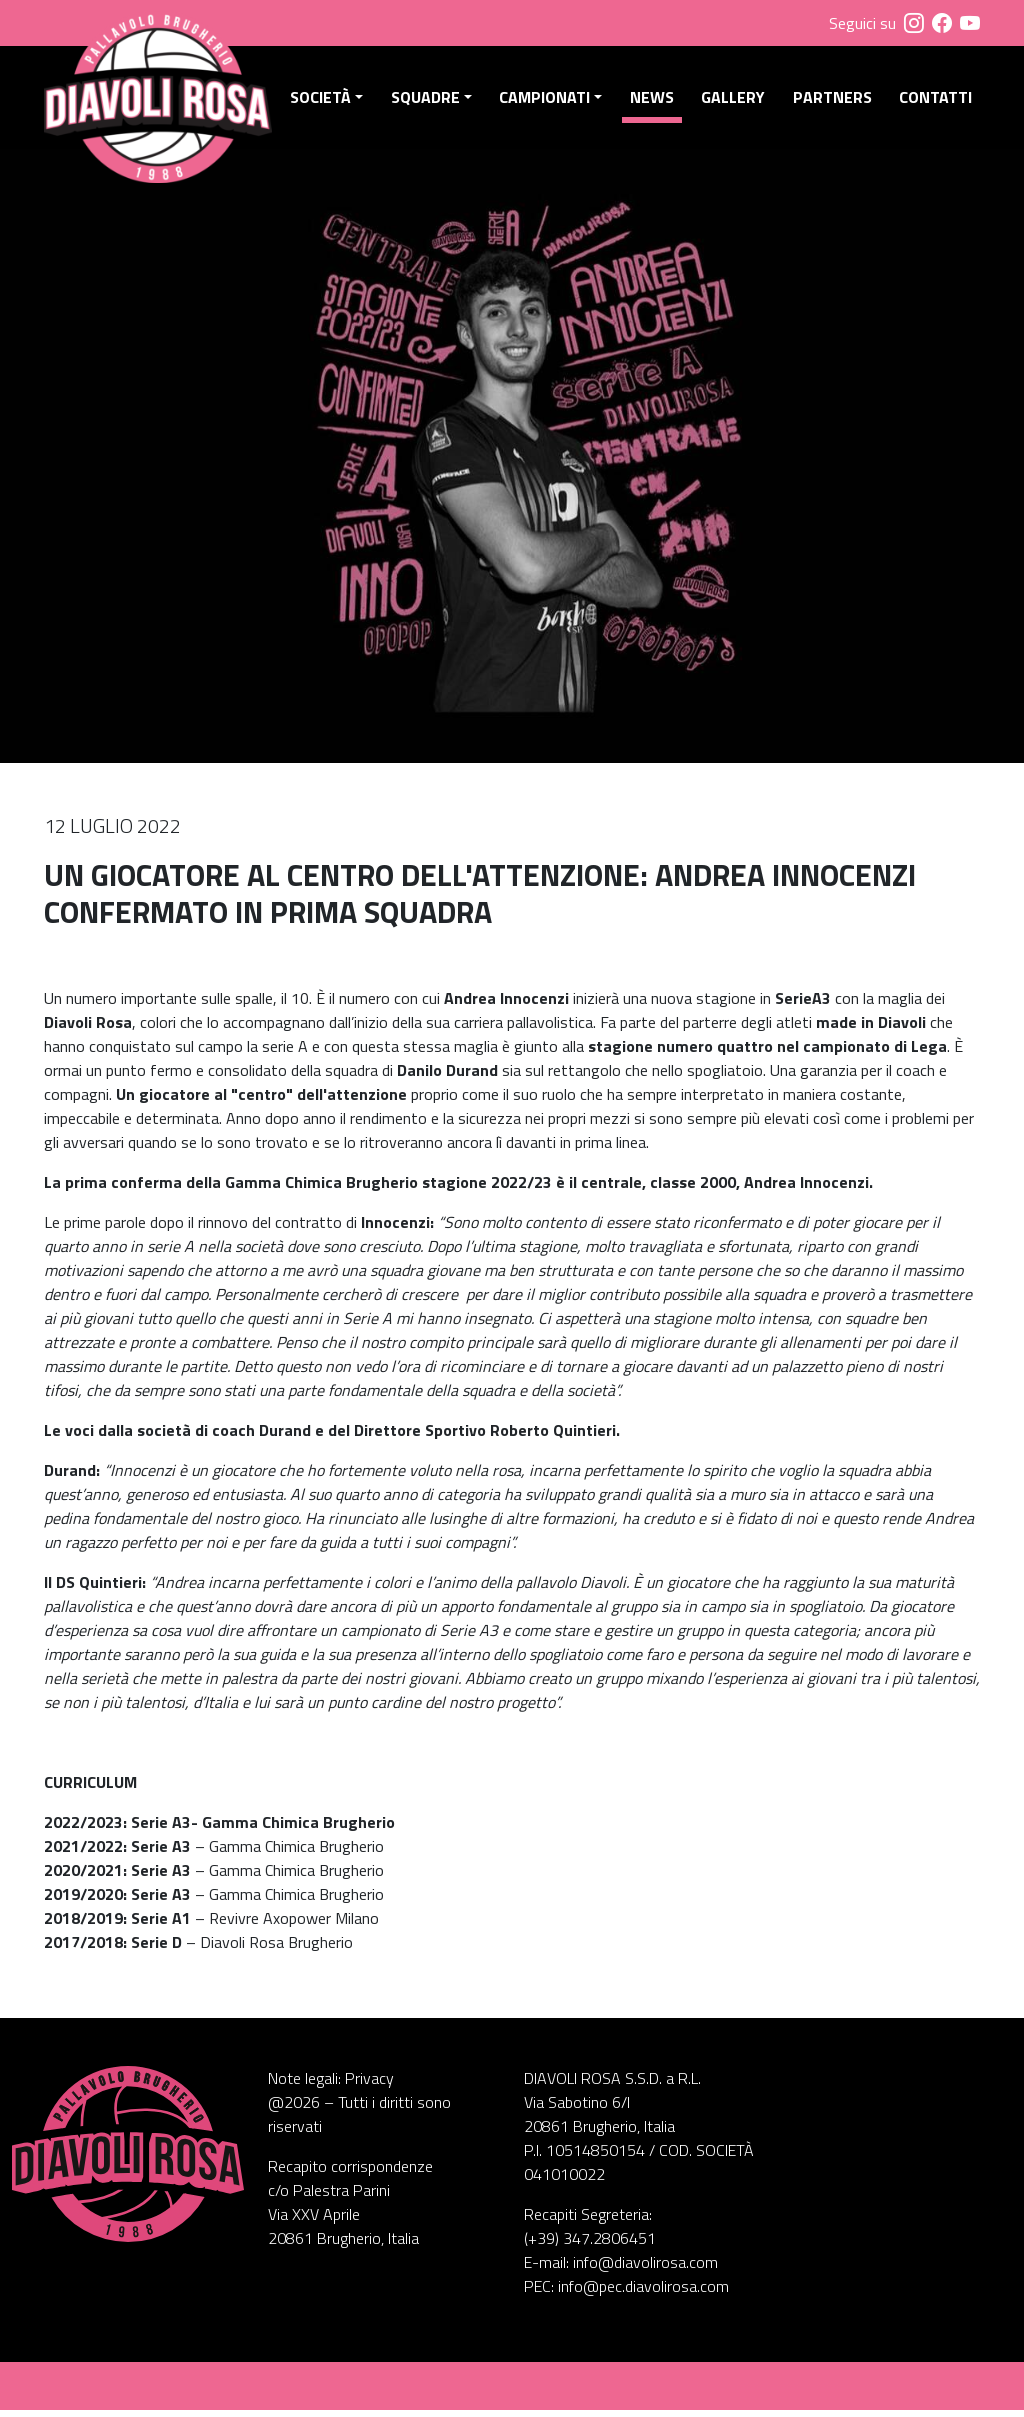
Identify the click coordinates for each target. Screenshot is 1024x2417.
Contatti (935, 101)
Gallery (735, 101)
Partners (833, 101)
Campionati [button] (548, 101)
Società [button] (326, 101)
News (655, 101)
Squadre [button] (430, 101)
